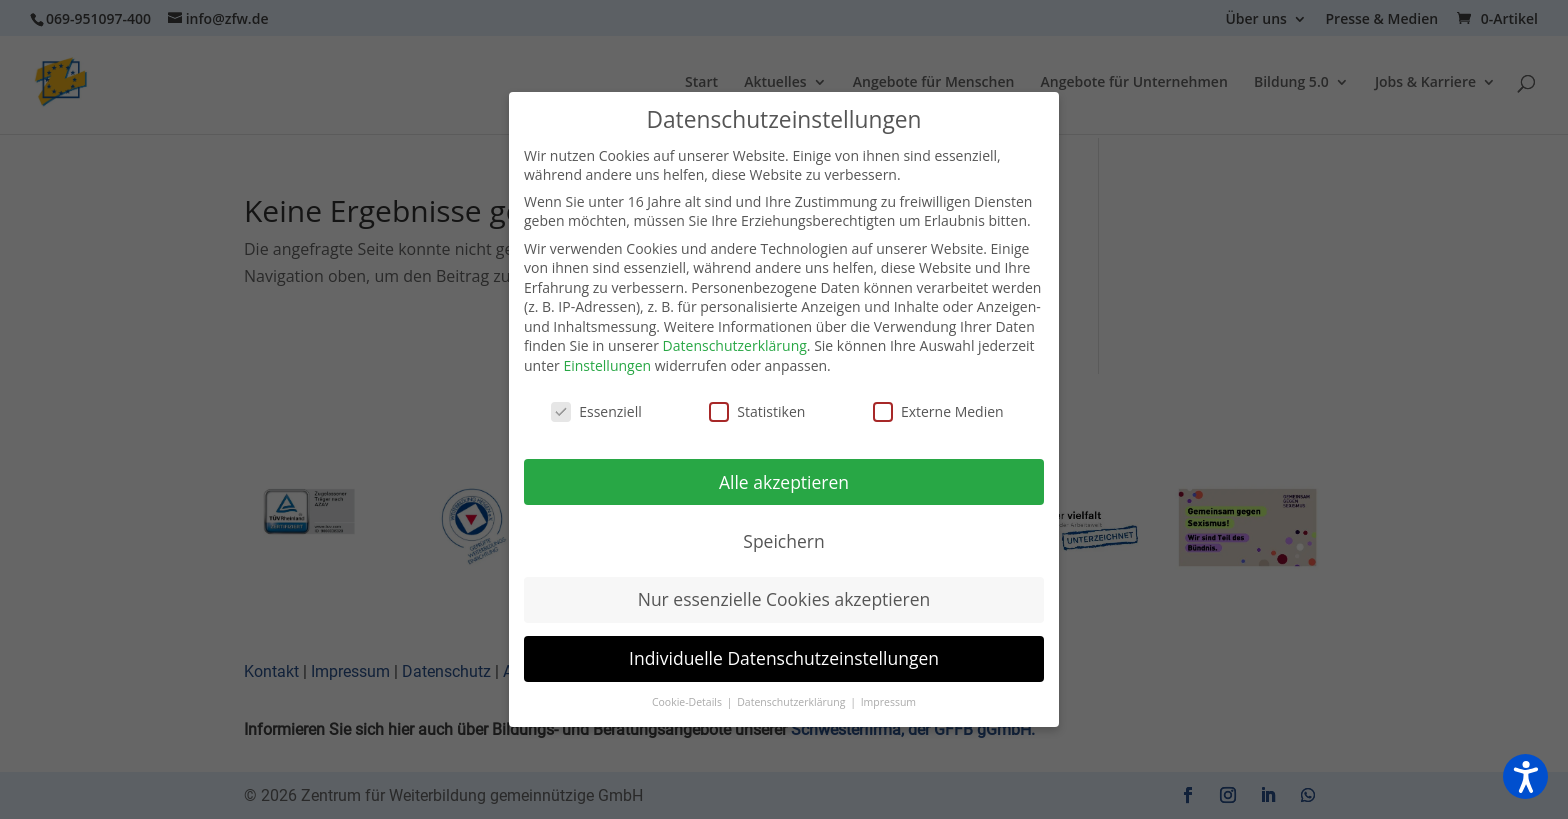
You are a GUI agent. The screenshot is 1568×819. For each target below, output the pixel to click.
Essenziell (596, 411)
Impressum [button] (888, 702)
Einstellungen (607, 365)
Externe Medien (938, 411)
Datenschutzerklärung (735, 345)
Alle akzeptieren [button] (784, 482)
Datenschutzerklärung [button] (792, 702)
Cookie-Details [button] (688, 702)
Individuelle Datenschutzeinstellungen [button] (784, 658)
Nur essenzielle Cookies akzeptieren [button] (784, 599)
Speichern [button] (783, 541)
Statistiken (757, 411)
